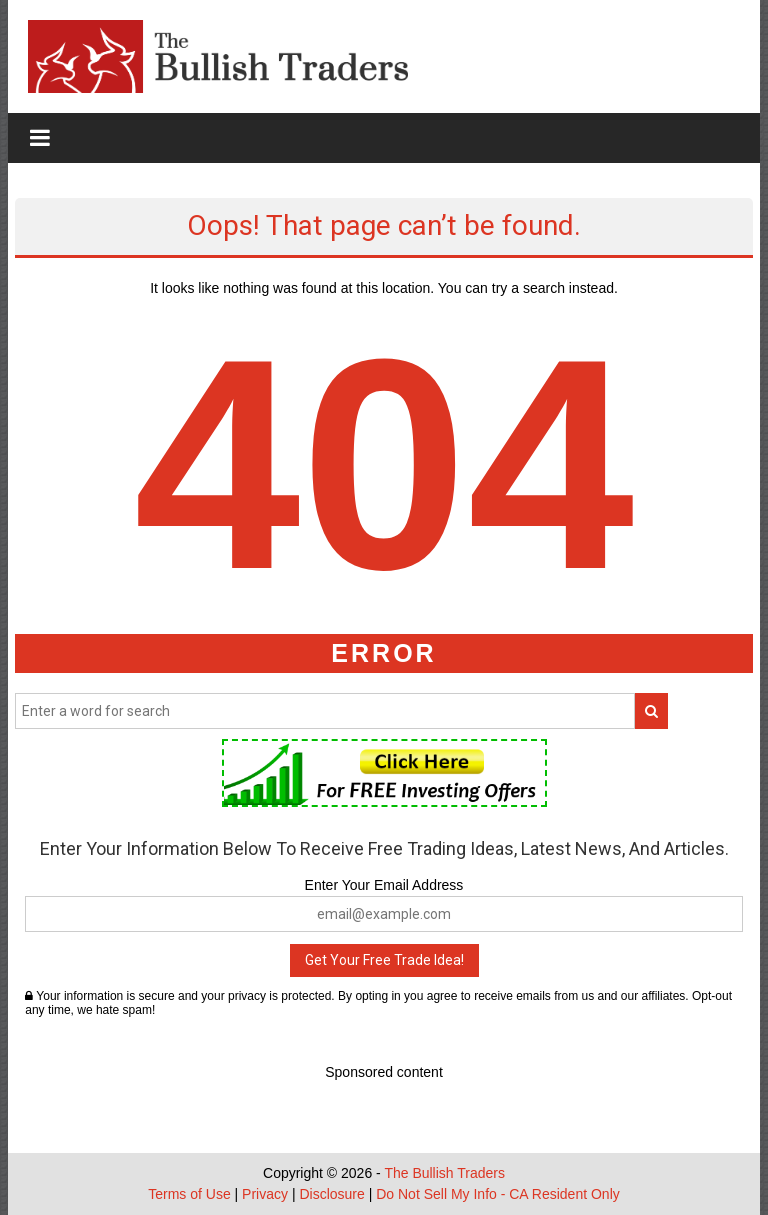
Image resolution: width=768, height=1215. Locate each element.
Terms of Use (189, 1194)
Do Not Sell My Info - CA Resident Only (498, 1194)
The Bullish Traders (444, 1173)
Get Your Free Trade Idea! (384, 960)
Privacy (265, 1194)
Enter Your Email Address (384, 885)
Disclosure (331, 1194)
